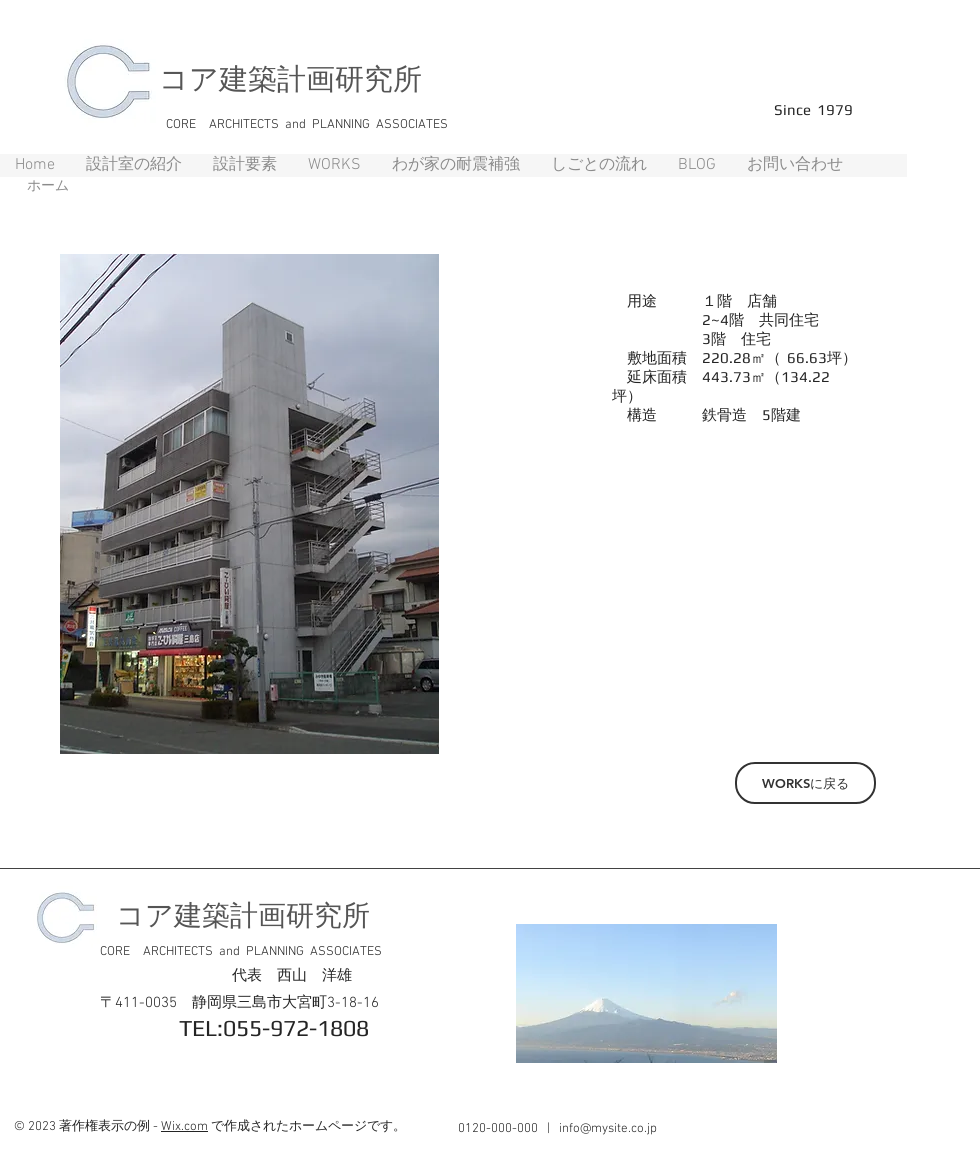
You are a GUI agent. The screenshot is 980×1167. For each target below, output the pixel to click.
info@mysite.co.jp (608, 1129)
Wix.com (184, 1127)
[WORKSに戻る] (805, 783)
